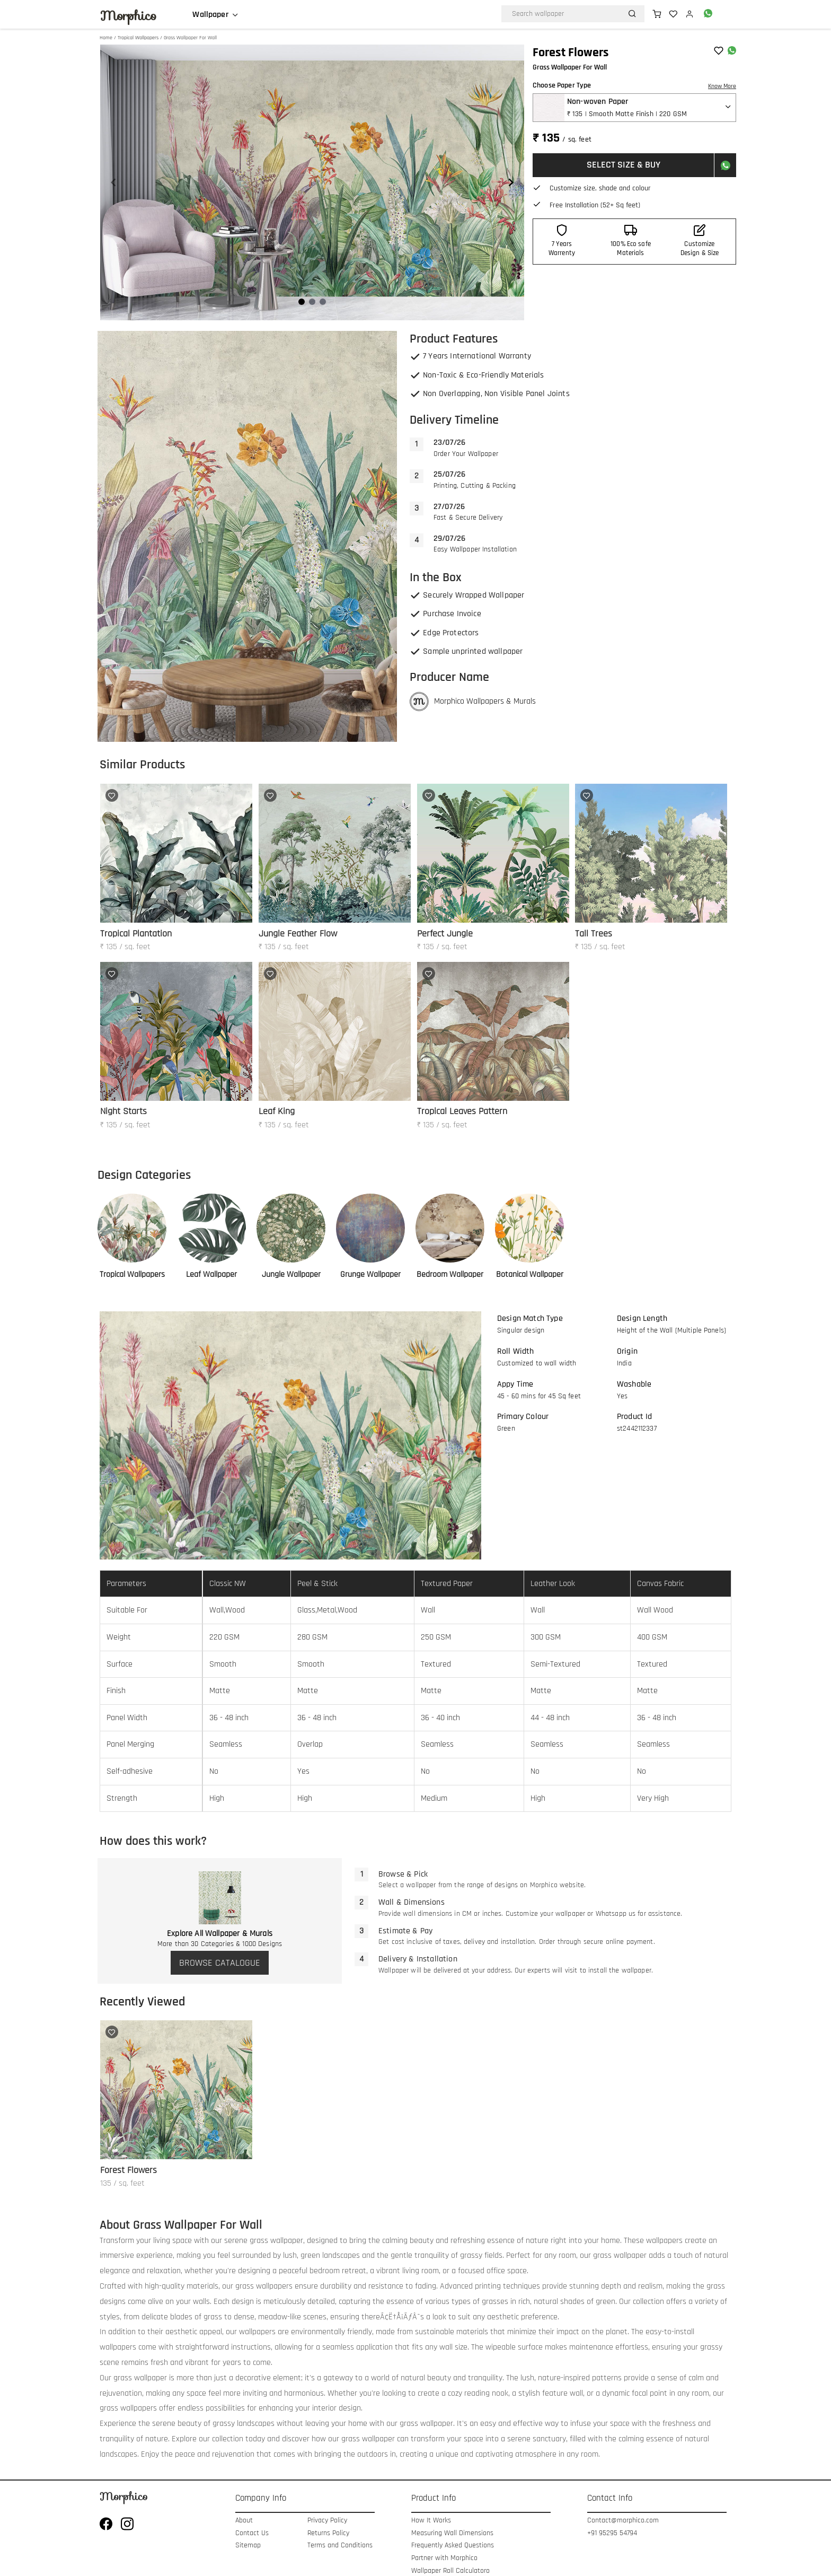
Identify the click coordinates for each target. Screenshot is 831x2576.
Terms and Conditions (340, 2545)
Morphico (128, 16)
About (244, 2520)
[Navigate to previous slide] (113, 182)
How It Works (431, 2520)
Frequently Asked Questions (452, 2545)
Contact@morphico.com (623, 2520)
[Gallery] (312, 182)
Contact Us (252, 2533)
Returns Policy (328, 2533)
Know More (722, 86)
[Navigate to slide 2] (312, 301)
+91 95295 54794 (612, 2533)
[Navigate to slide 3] (322, 301)
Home (106, 37)
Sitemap (248, 2545)
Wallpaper (210, 15)
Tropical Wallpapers (138, 37)
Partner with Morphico (444, 2558)
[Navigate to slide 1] (301, 301)
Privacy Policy (327, 2520)
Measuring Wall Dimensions (452, 2533)
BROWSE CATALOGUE (219, 1963)
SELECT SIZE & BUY (623, 165)
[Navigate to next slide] (511, 182)
